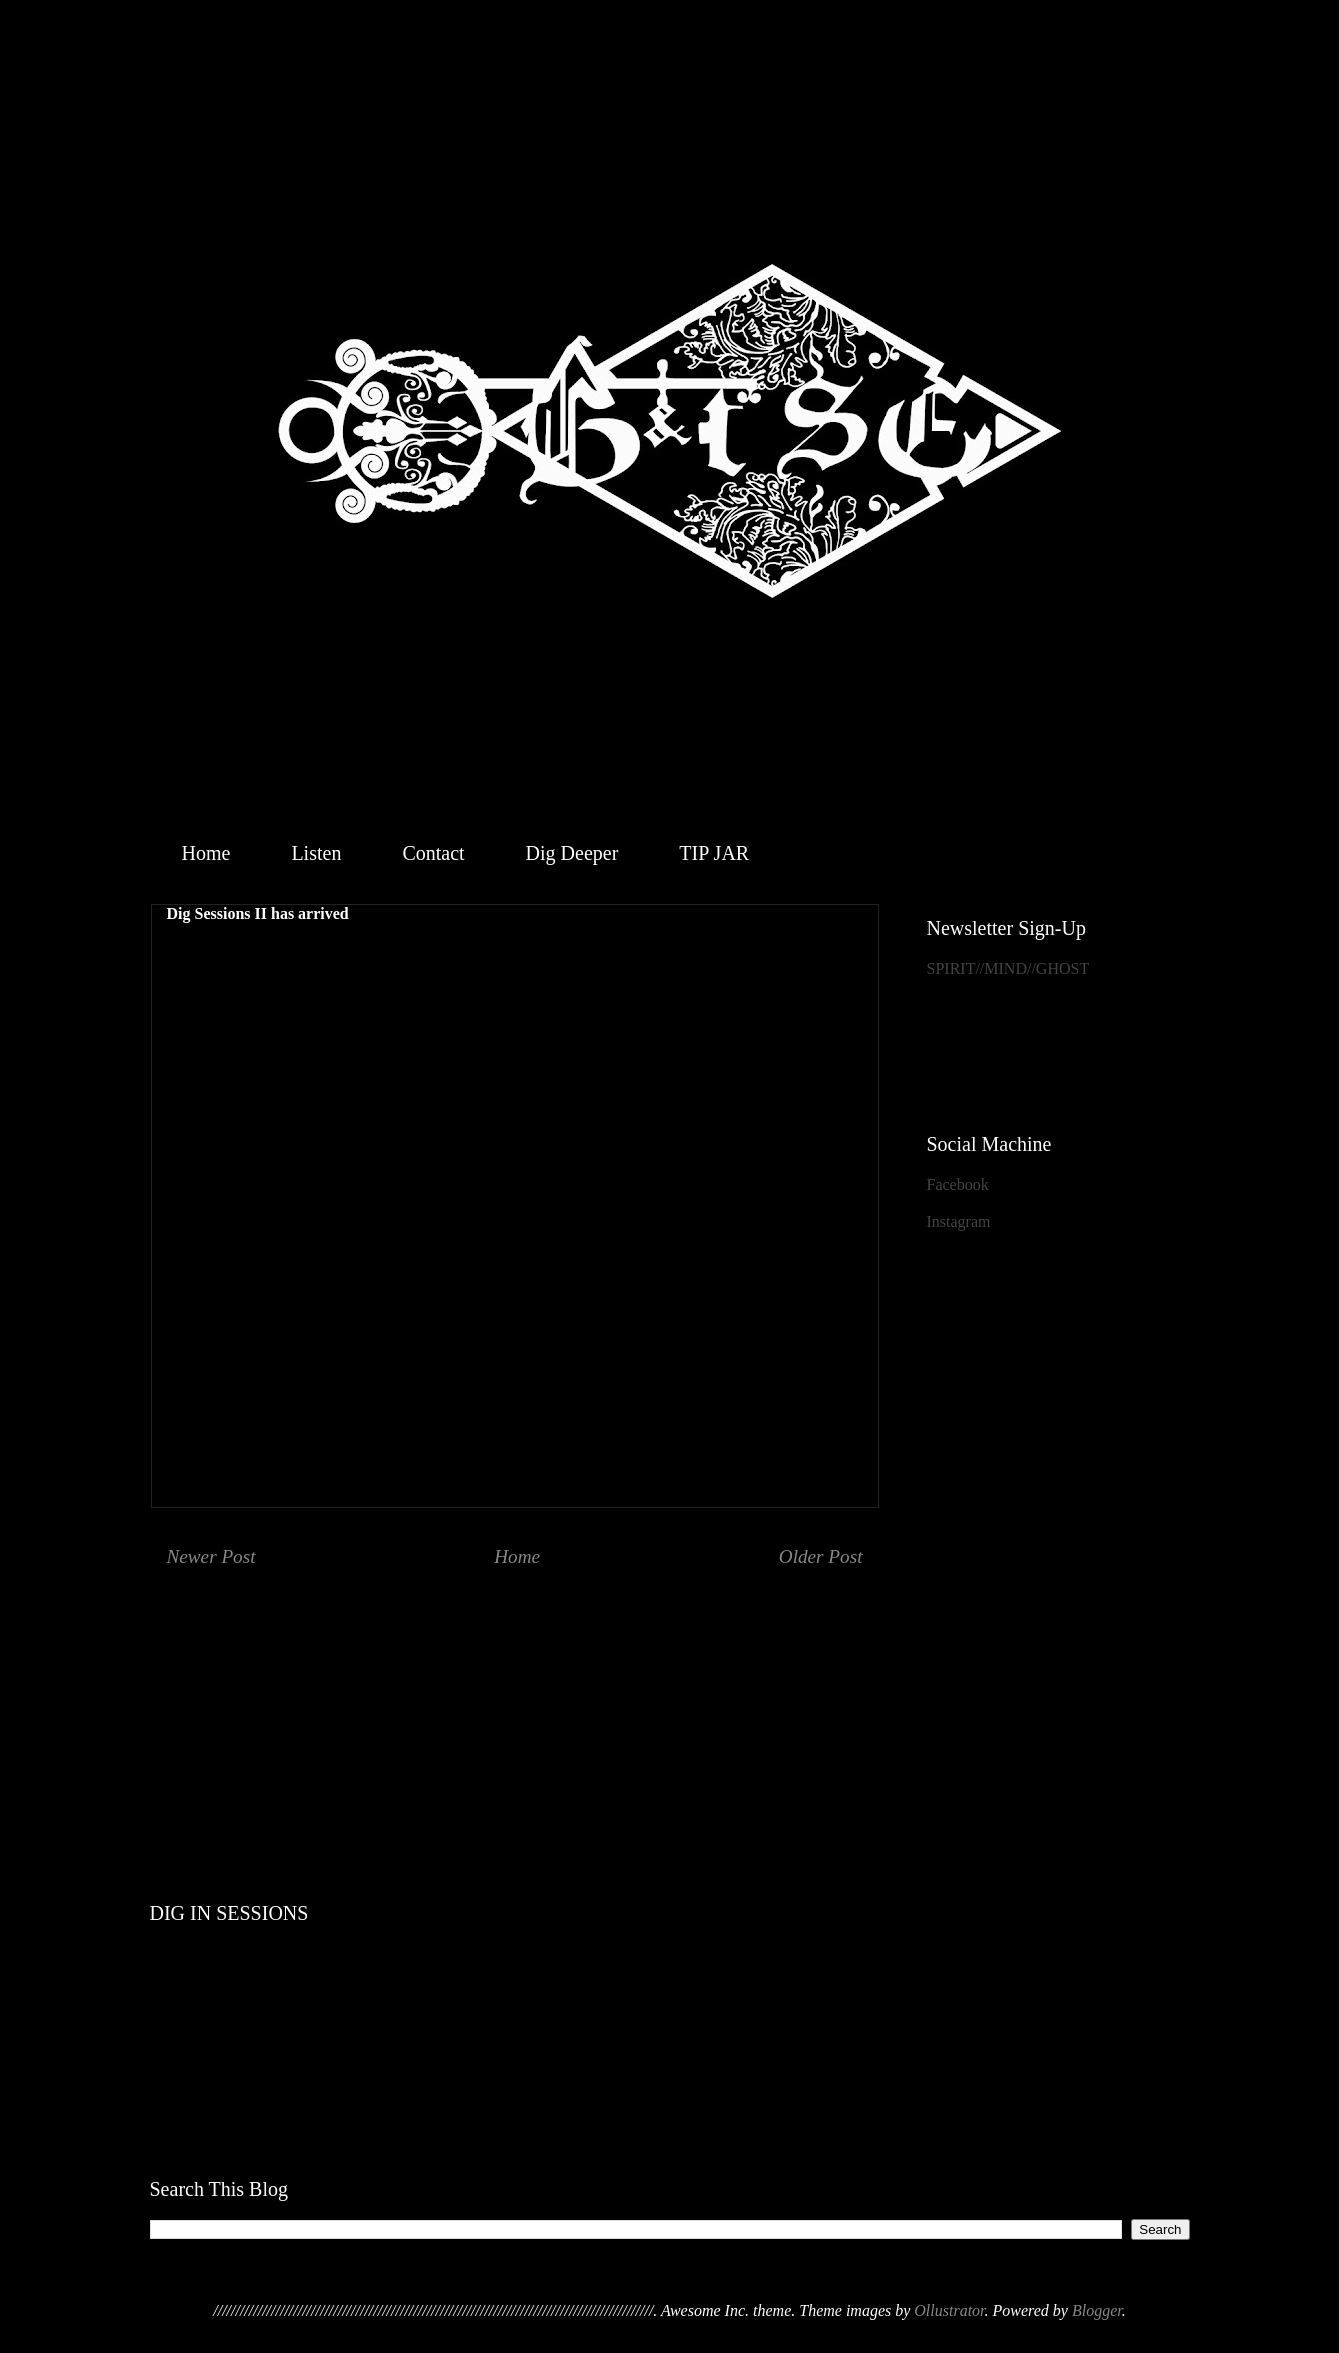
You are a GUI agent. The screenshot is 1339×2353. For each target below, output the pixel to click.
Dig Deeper (572, 853)
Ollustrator (949, 2310)
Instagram (959, 1221)
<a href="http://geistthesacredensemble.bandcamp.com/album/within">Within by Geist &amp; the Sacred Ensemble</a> (670, 1688)
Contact (433, 853)
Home (206, 853)
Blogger (1097, 2310)
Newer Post (211, 1556)
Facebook (958, 1184)
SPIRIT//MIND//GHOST (1008, 968)
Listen (316, 853)
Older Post (821, 1556)
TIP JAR (714, 853)
